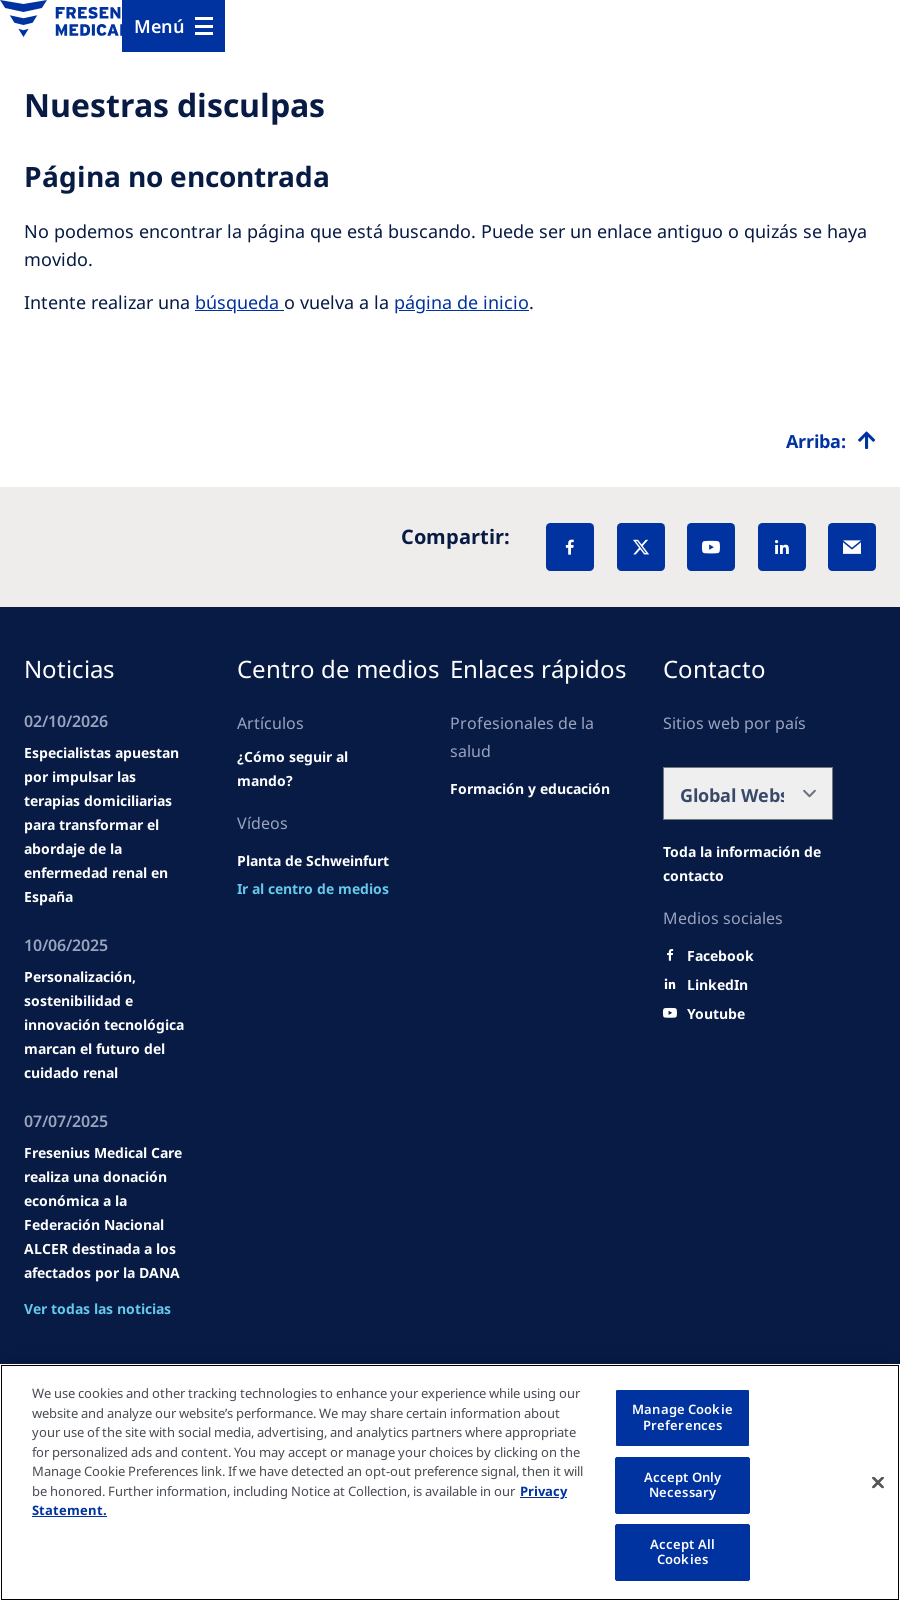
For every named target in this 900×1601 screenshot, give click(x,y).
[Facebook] (570, 547)
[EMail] (852, 547)
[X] (641, 547)
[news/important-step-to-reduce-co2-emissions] (313, 889)
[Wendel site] (322, 769)
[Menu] (173, 26)
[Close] (878, 1482)
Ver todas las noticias (97, 1308)
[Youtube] (716, 1014)
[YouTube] (711, 547)
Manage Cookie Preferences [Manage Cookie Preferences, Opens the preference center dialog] (682, 1417)
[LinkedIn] (782, 547)
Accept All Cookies (682, 1552)
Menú (159, 26)
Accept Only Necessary (682, 1485)
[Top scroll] (831, 441)
